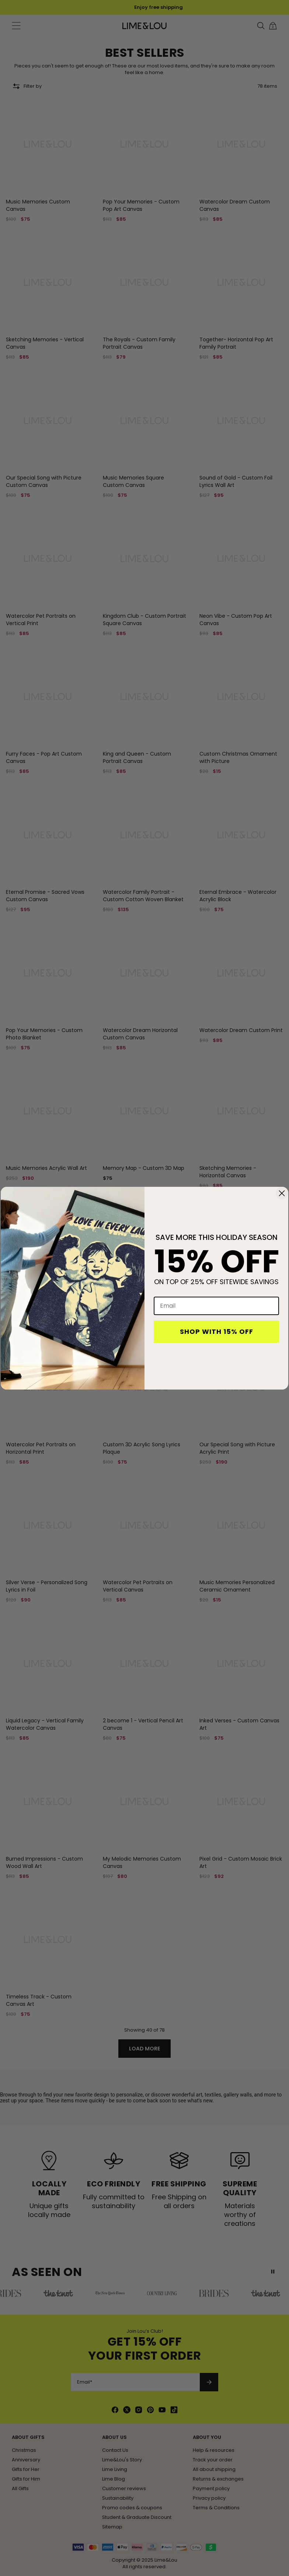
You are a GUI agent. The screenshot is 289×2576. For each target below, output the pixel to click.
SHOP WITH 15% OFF (216, 1331)
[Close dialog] (281, 1193)
